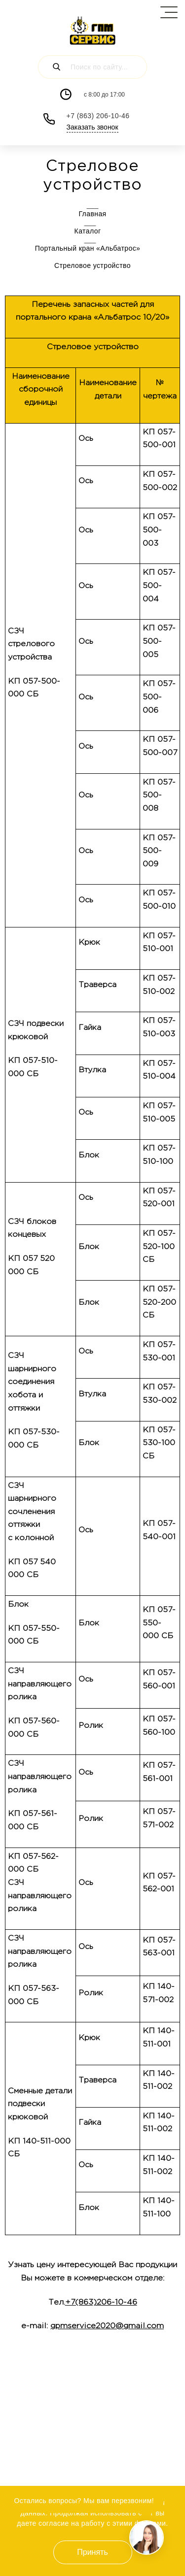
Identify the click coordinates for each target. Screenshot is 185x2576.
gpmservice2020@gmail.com (107, 2326)
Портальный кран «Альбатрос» (92, 247)
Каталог (92, 230)
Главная (92, 214)
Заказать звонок (92, 127)
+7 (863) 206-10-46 (98, 116)
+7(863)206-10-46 (101, 2302)
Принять (92, 2552)
